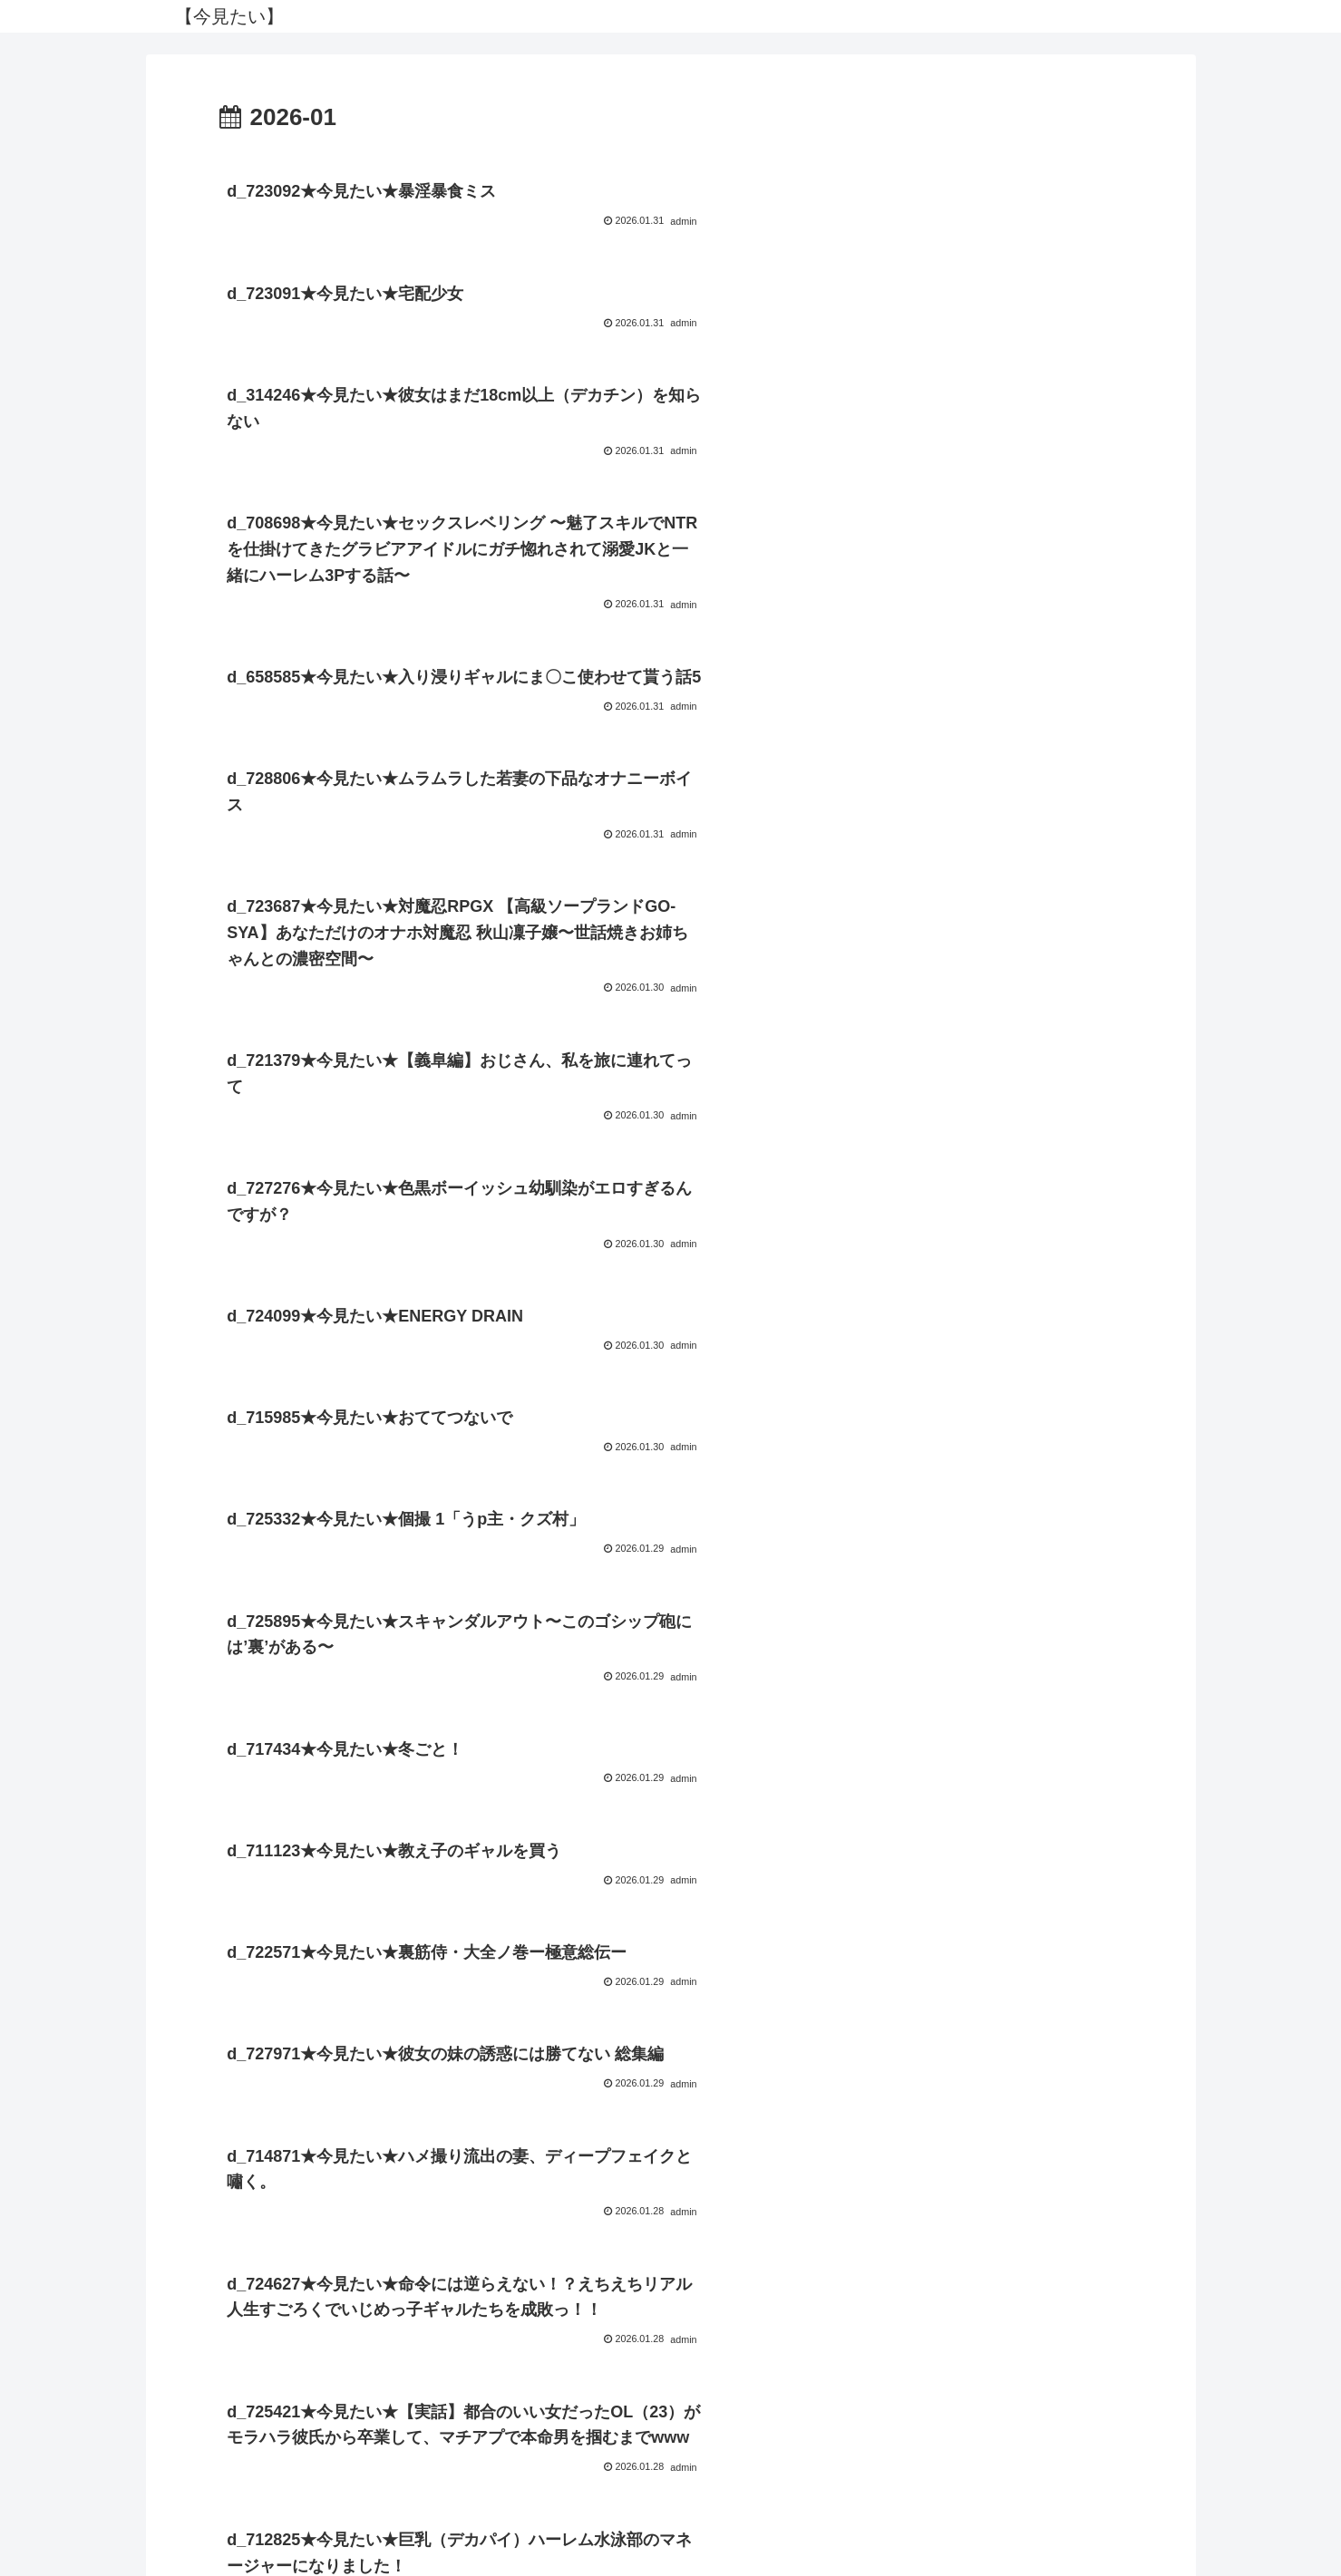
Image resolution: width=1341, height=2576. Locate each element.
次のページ (670, 2309)
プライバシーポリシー (670, 2520)
